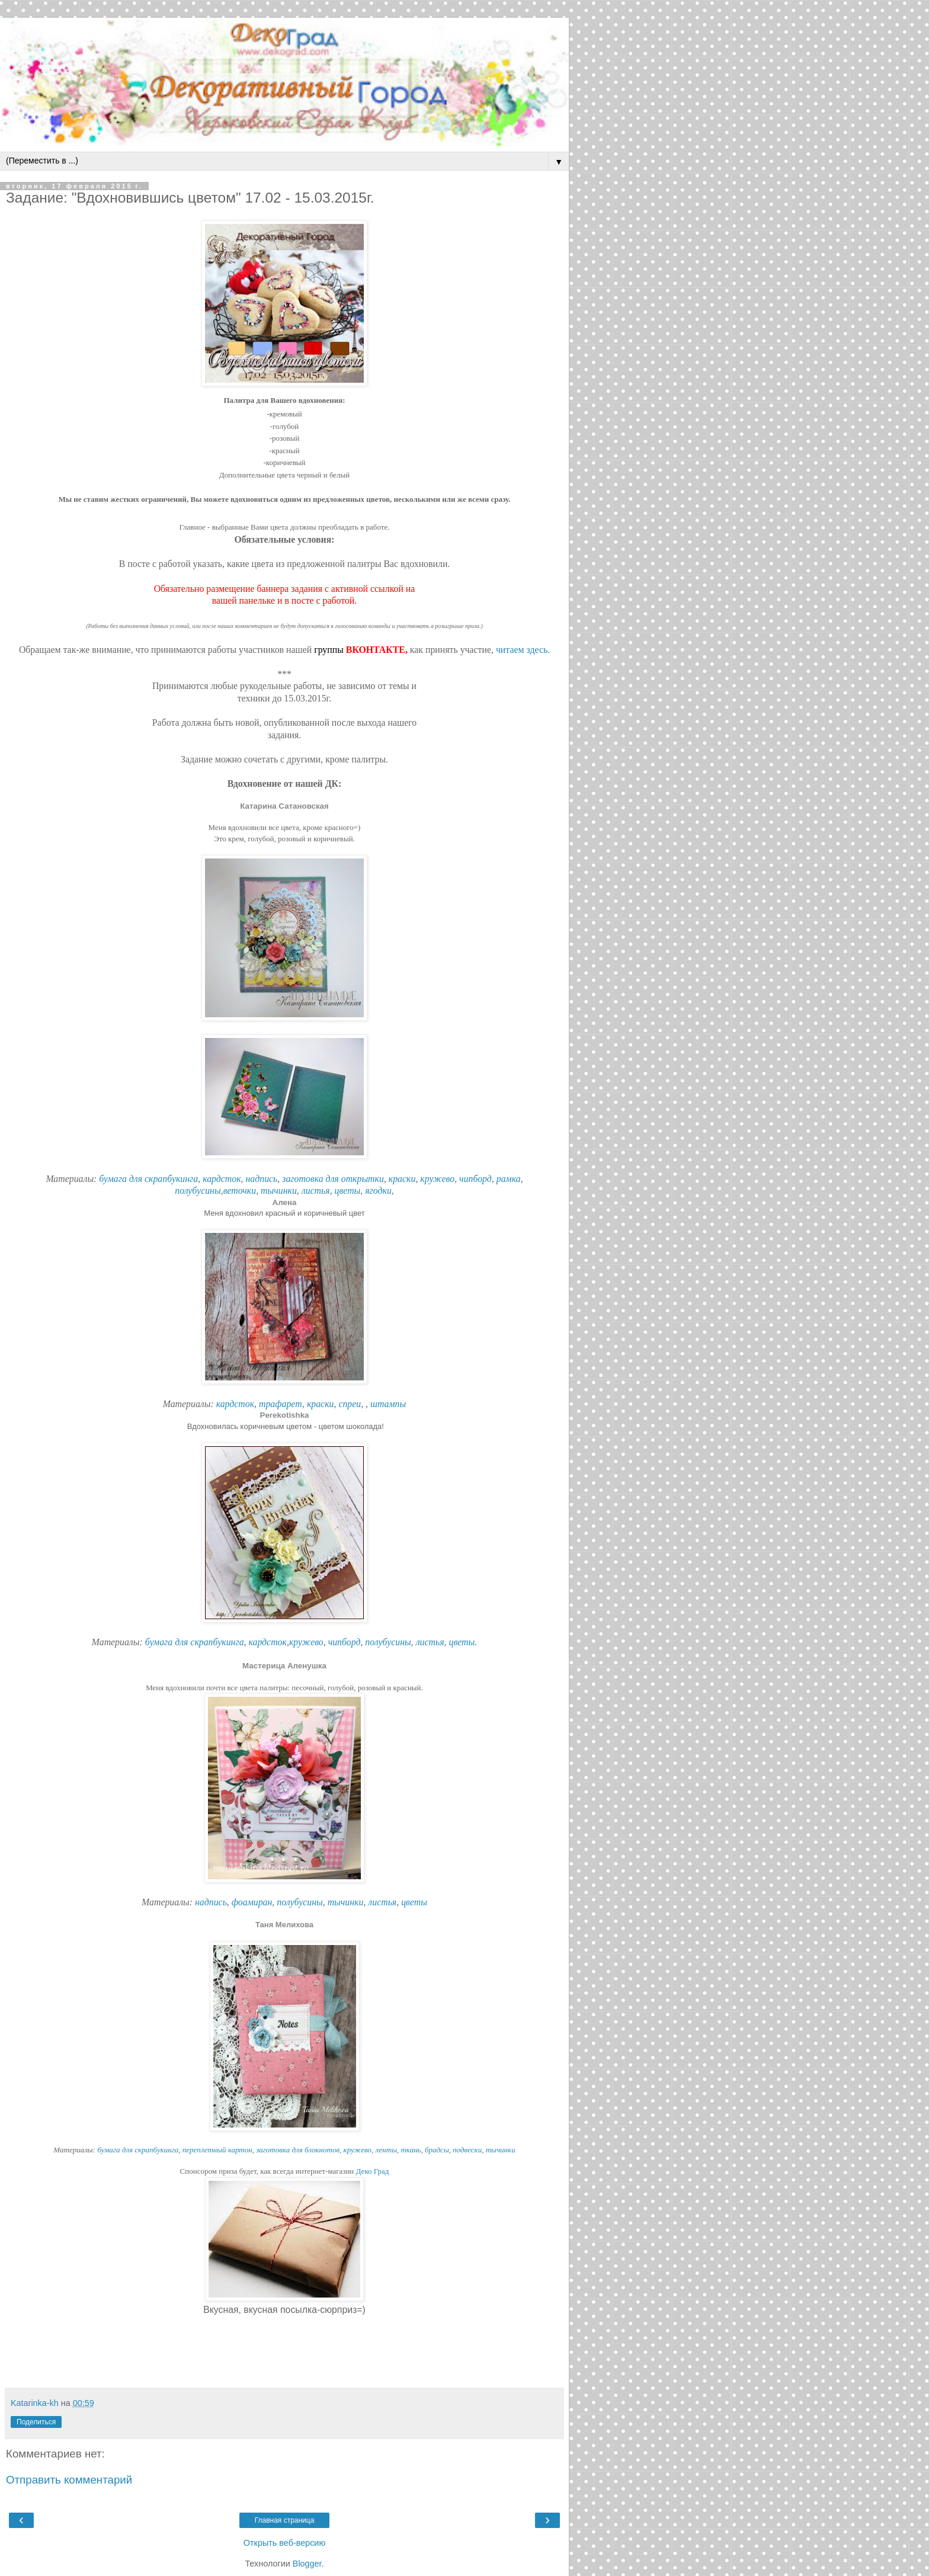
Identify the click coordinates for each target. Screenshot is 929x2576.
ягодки (378, 1191)
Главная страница (285, 2520)
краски (402, 1179)
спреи (349, 1404)
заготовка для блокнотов (297, 2149)
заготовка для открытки (333, 1179)
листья (316, 1191)
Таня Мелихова (284, 1924)
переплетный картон (217, 2149)
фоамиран (252, 1902)
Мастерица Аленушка (284, 1665)
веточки (240, 1191)
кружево (437, 1179)
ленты (386, 2149)
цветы (348, 1191)
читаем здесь (521, 650)
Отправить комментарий (69, 2480)
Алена (285, 1202)
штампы (388, 1404)
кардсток (222, 1179)
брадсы (437, 2149)
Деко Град (372, 2171)
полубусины (197, 1191)
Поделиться (36, 2422)
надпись (261, 1179)
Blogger (307, 2563)
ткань (411, 2149)
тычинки (279, 1191)
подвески (467, 2149)
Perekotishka (284, 1415)
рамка (508, 1179)
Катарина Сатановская (284, 806)
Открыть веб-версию (284, 2543)
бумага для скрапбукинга (148, 1179)
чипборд (475, 1179)
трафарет (280, 1404)
